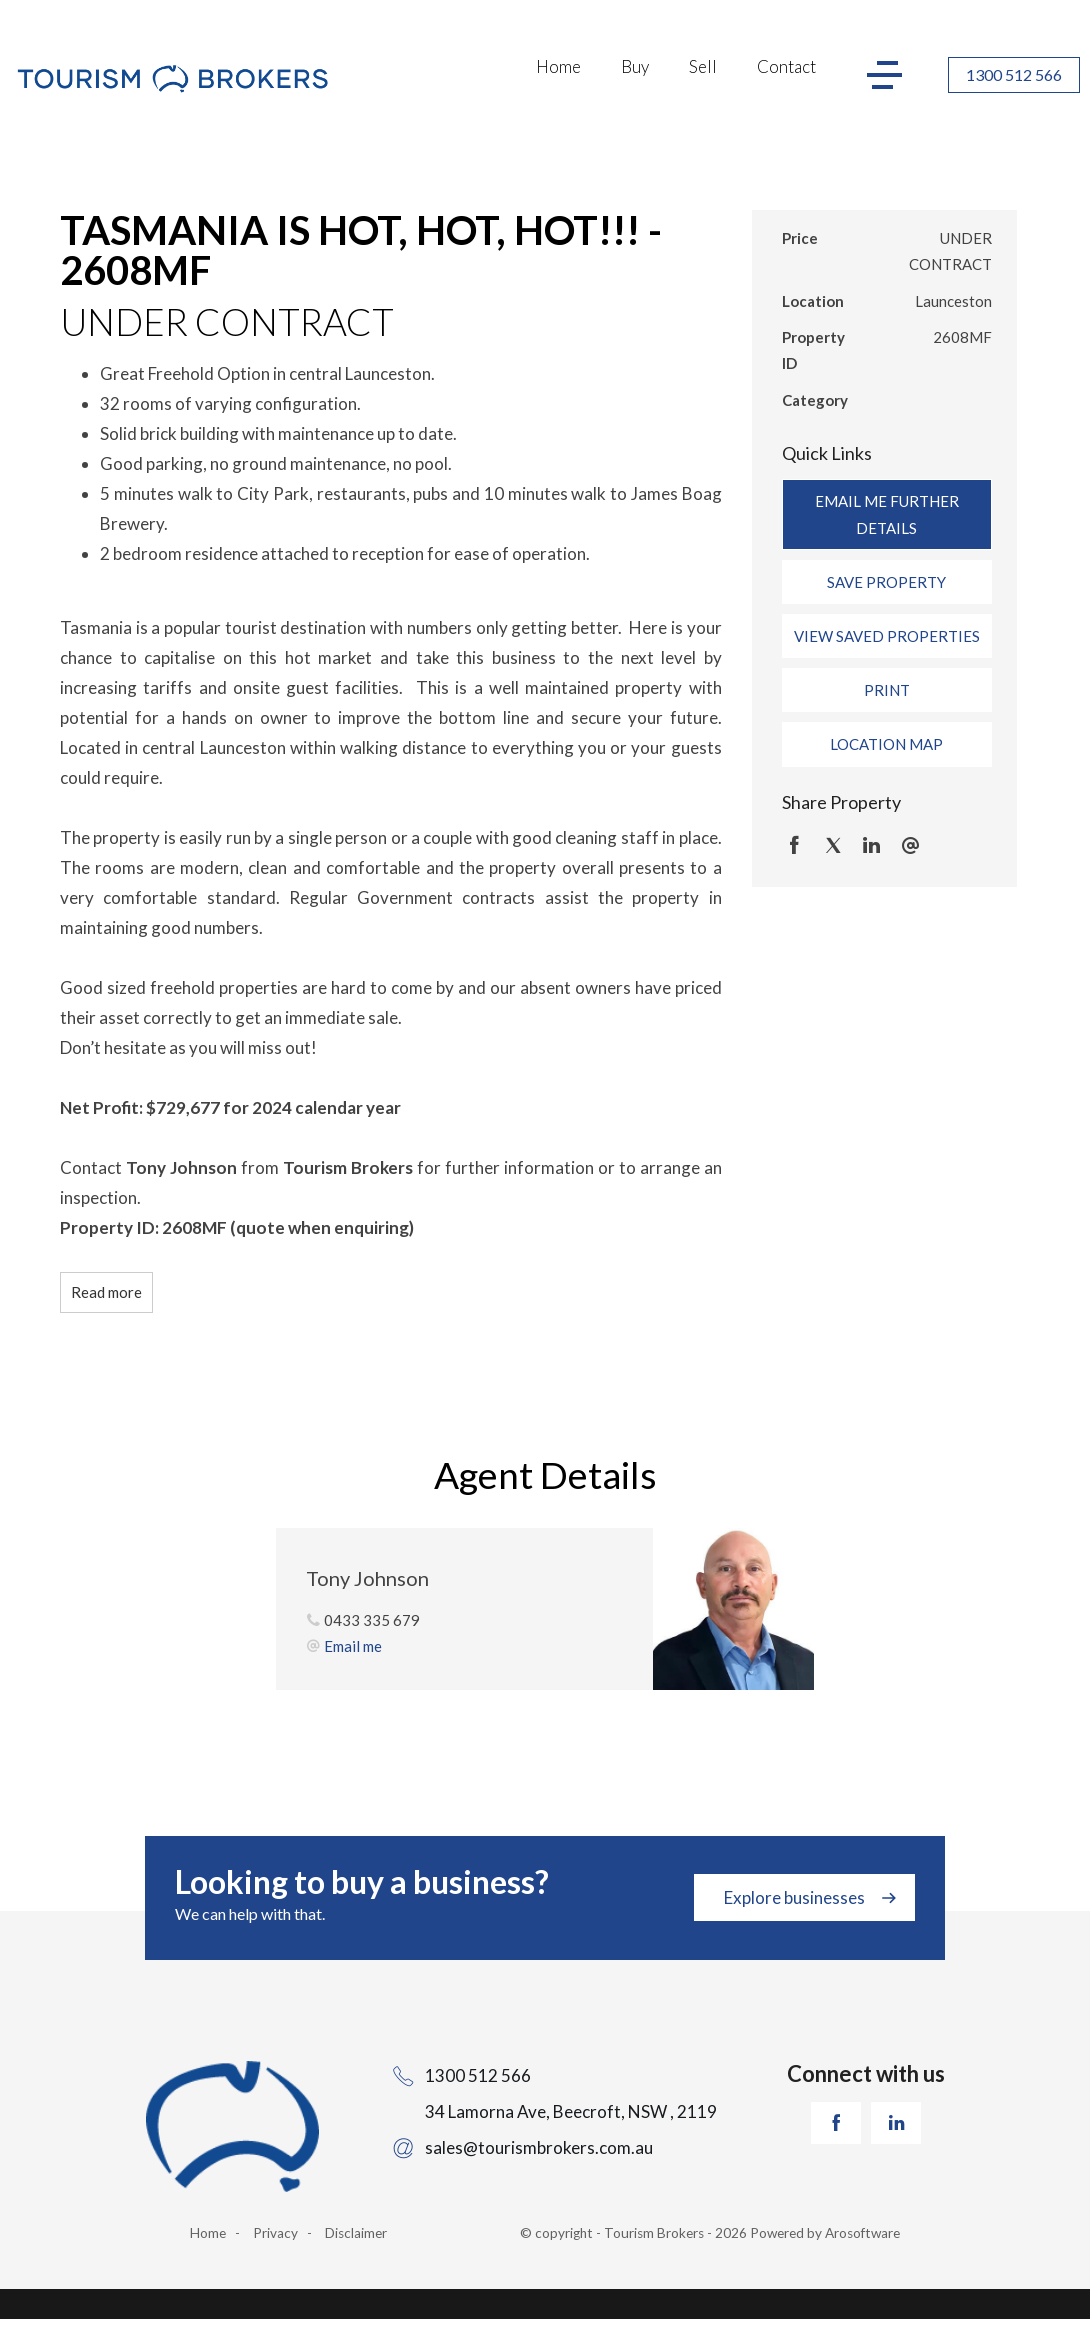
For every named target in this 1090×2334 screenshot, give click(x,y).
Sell (703, 66)
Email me (353, 1646)
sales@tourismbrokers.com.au (539, 2147)
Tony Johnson (367, 1578)
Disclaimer (356, 2233)
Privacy (275, 2233)
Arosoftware (862, 2233)
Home (558, 66)
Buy (635, 66)
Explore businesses (794, 1897)
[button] (887, 582)
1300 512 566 (1014, 74)
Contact (786, 66)
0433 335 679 (372, 1620)
